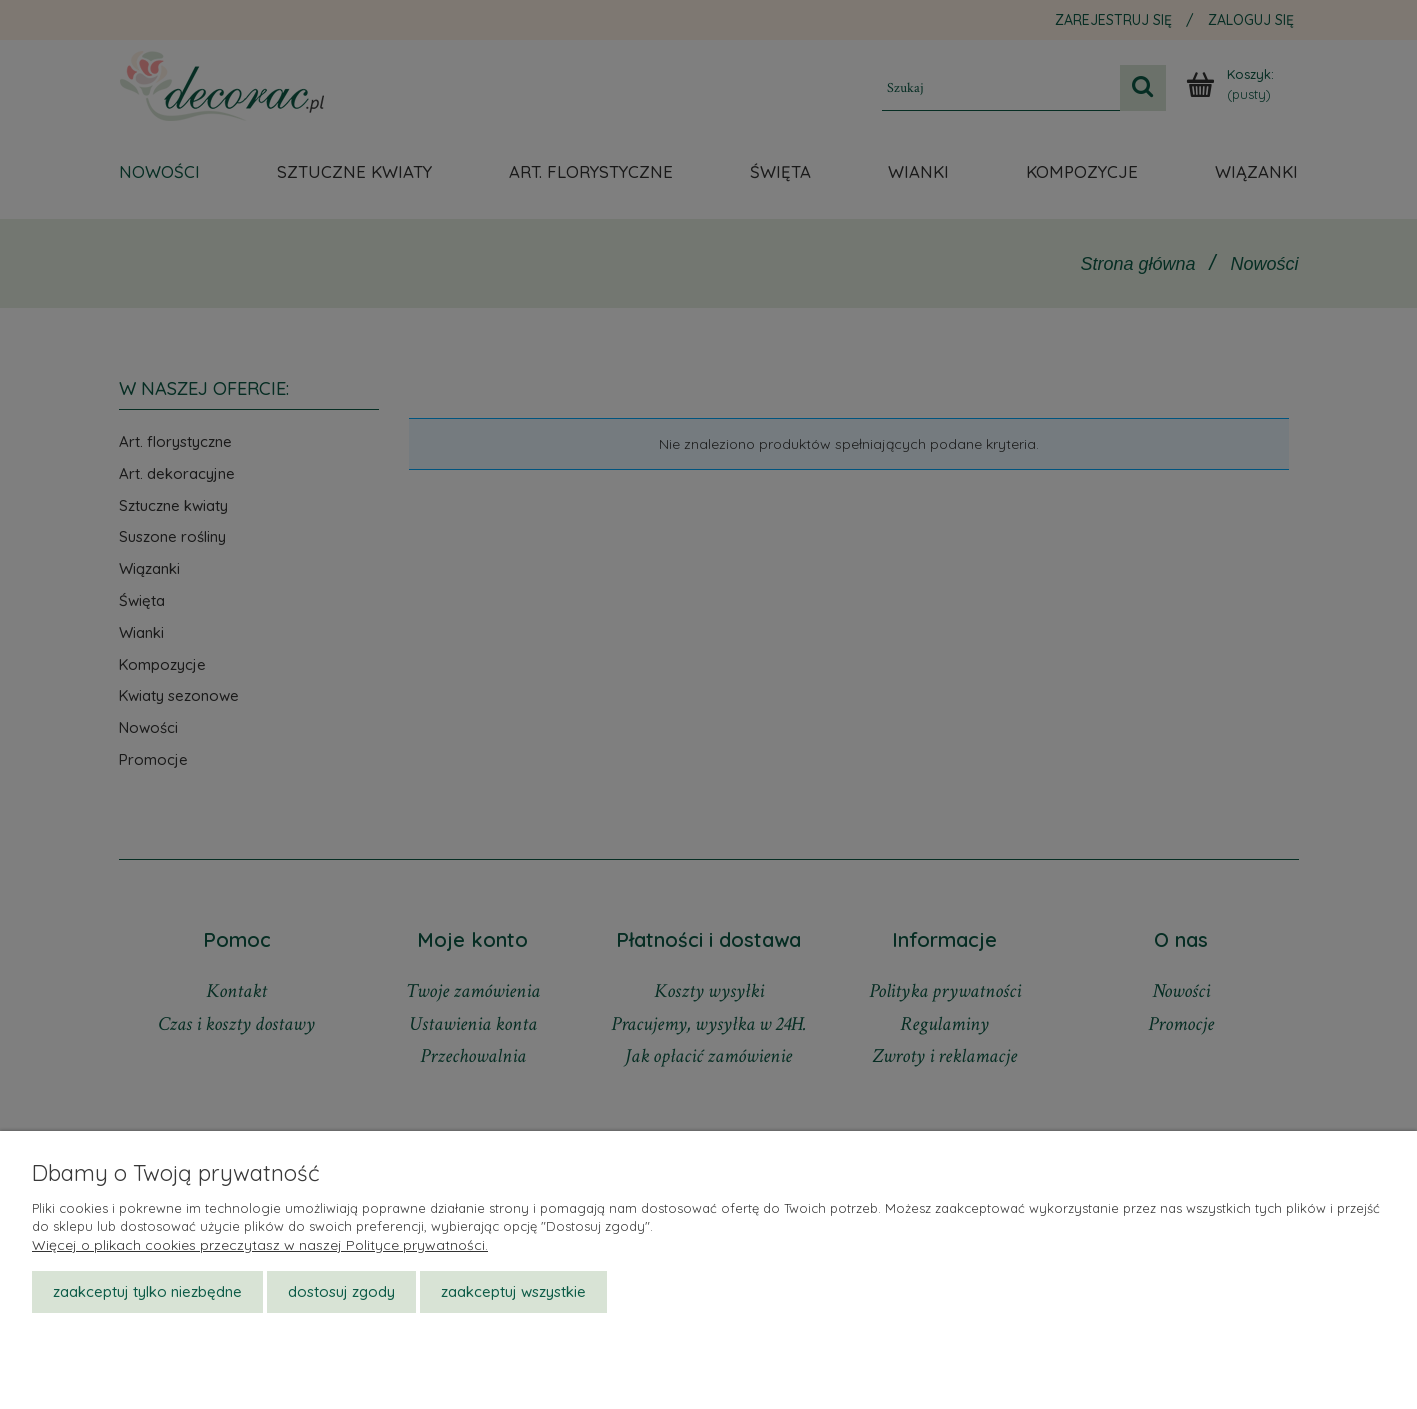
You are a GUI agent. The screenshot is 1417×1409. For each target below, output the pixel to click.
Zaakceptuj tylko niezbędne (147, 1291)
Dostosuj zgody (341, 1291)
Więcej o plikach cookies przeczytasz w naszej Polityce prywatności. (260, 1245)
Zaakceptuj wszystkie (513, 1291)
